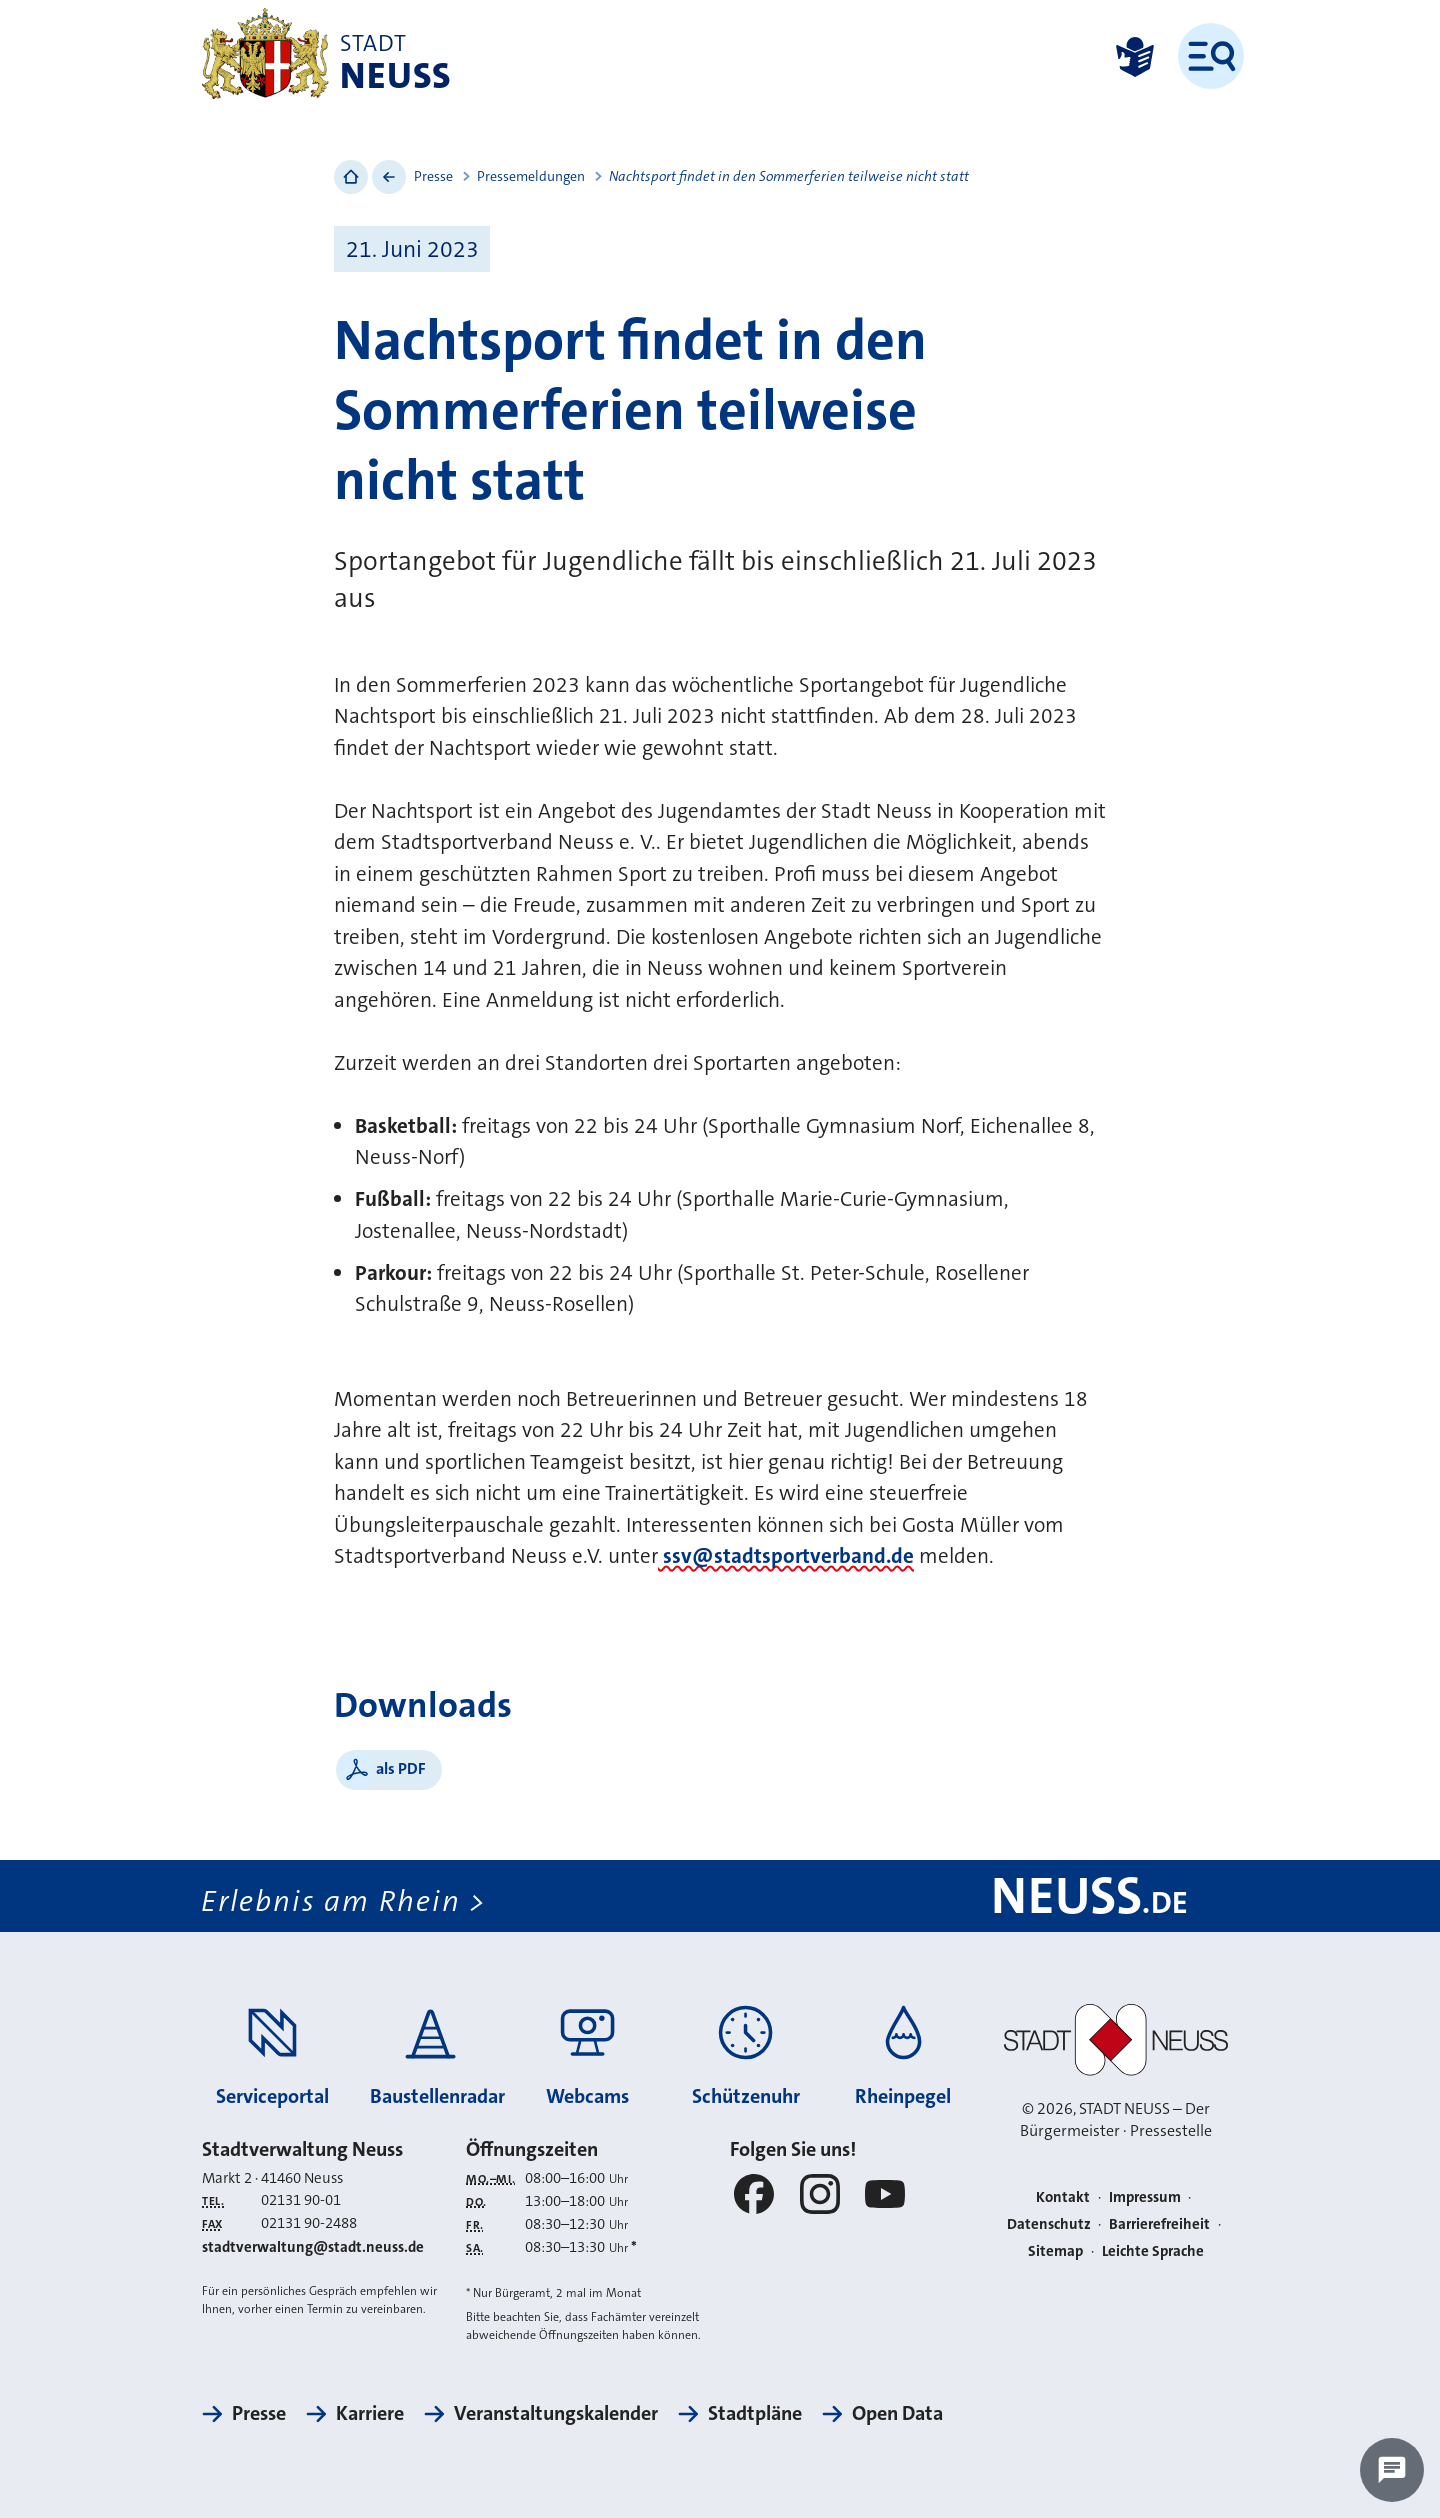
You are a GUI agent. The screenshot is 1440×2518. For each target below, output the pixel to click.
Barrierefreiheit (1159, 2224)
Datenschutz (1049, 2224)
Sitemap (1055, 2251)
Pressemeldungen (531, 176)
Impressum (1145, 2197)
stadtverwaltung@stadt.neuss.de (313, 2247)
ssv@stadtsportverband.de (786, 1556)
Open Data (897, 2413)
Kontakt (1063, 2197)
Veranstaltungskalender (556, 2413)
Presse (433, 176)
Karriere (370, 2413)
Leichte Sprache (1153, 2251)
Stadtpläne (755, 2413)
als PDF (401, 1768)
